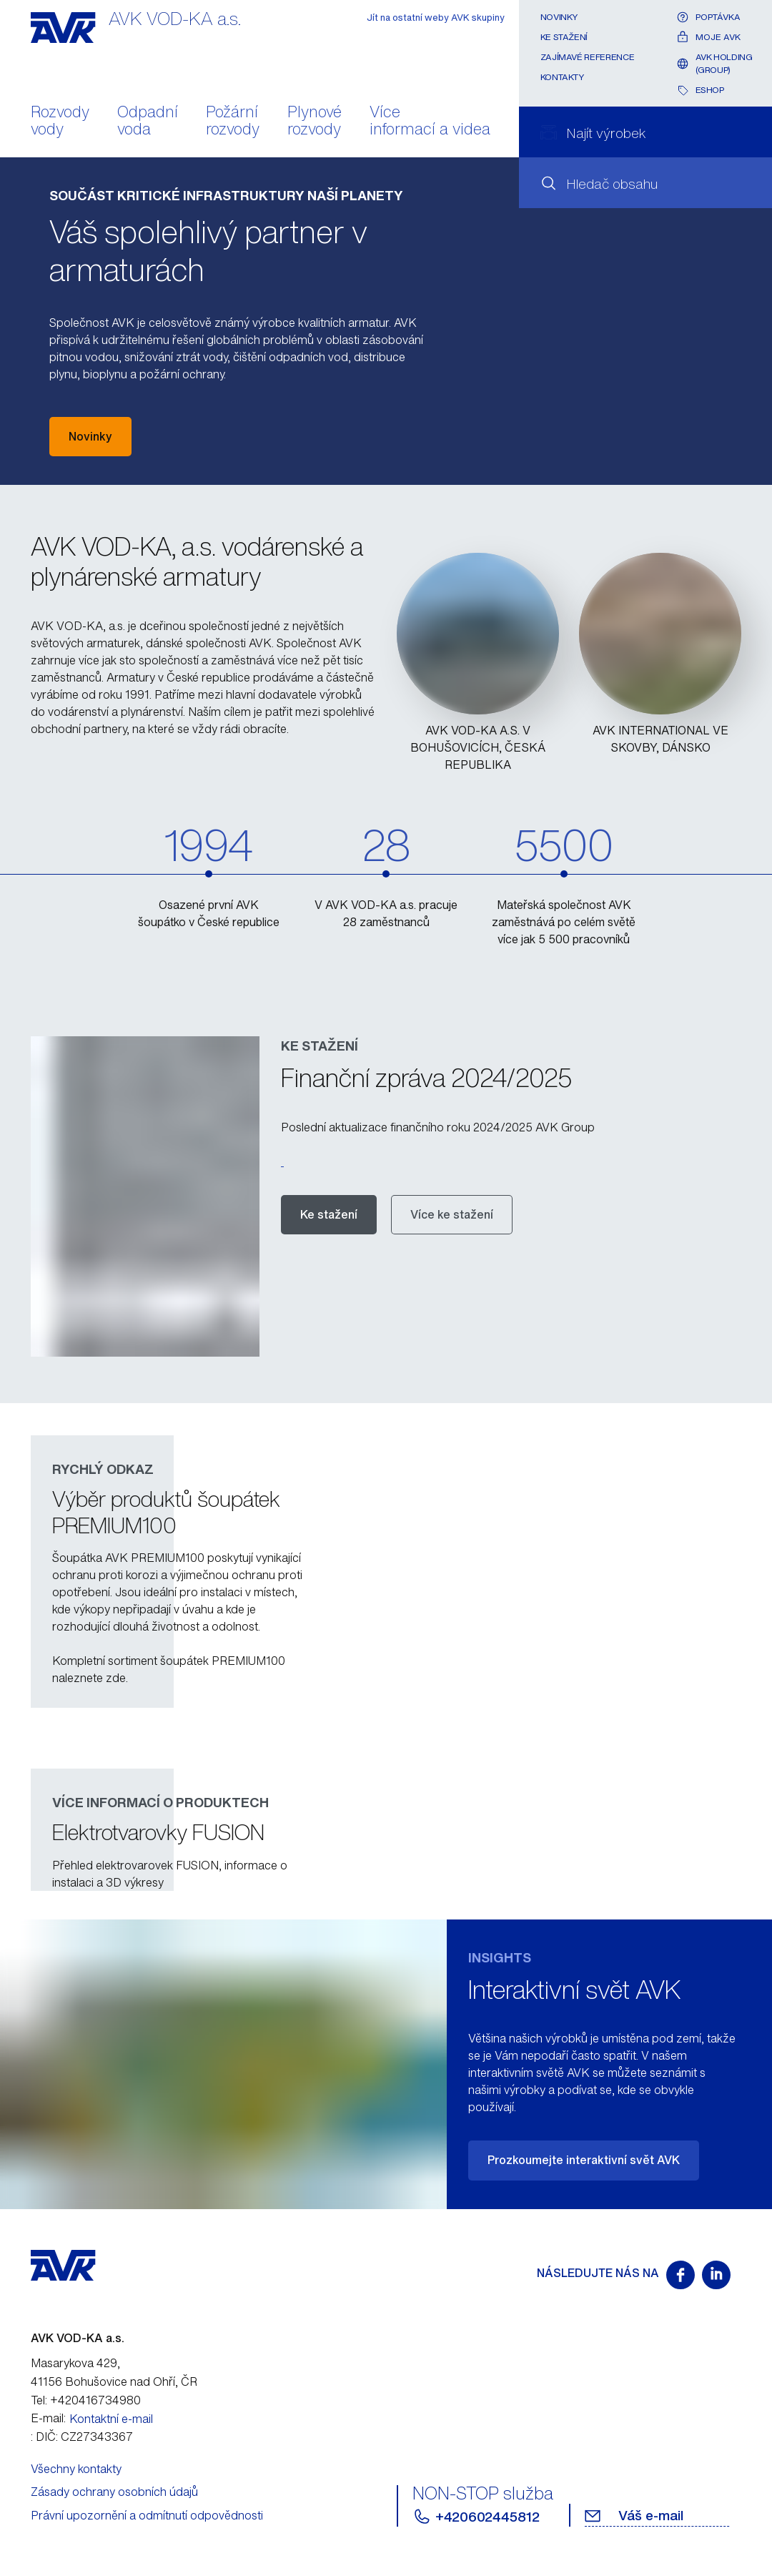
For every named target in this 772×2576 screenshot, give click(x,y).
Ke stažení (564, 37)
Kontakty (562, 77)
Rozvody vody (60, 121)
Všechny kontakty (76, 2468)
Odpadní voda (147, 121)
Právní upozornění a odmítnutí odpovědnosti (147, 2515)
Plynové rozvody (314, 121)
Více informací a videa (430, 121)
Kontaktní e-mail (111, 2418)
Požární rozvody (232, 121)
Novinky (559, 17)
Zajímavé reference (587, 57)
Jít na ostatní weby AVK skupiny (436, 17)
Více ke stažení (451, 1214)
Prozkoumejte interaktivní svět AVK (584, 2159)
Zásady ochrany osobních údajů (114, 2491)
